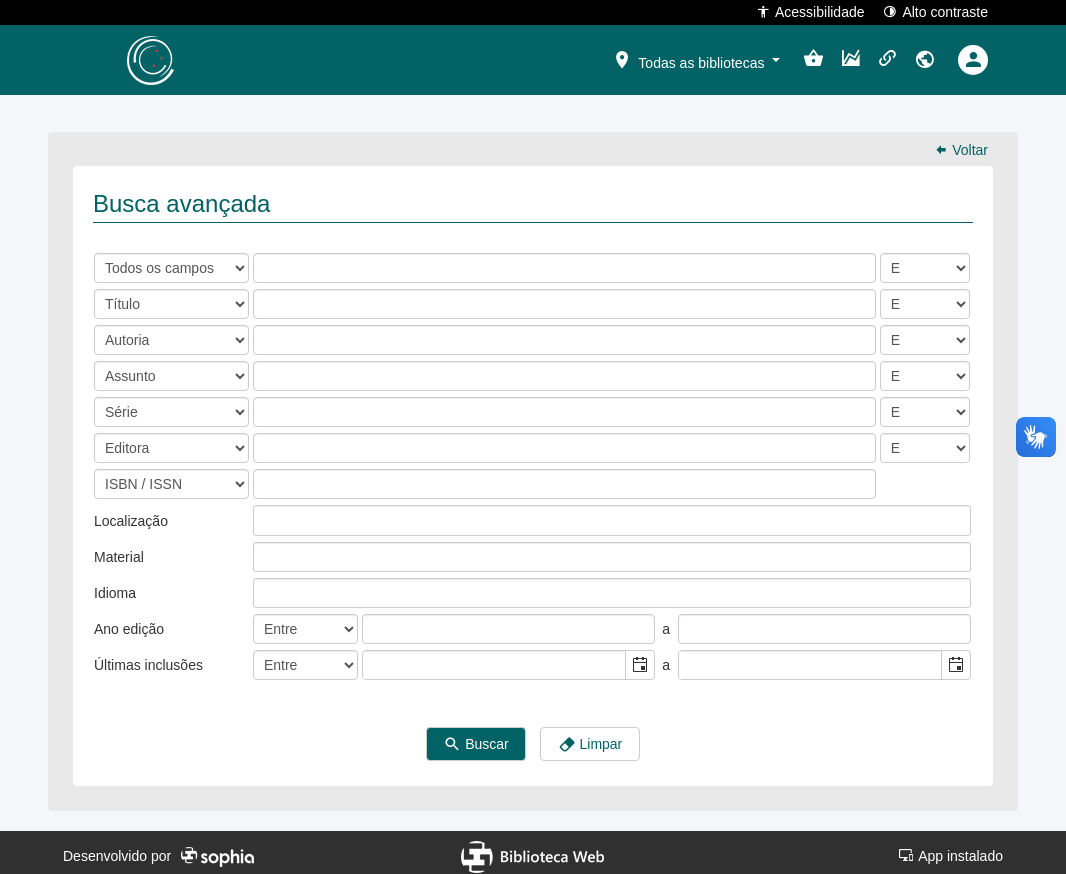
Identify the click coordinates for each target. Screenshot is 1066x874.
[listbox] (269, 513)
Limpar (590, 738)
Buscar (475, 738)
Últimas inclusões (148, 658)
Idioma (115, 586)
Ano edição (129, 622)
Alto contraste (935, 11)
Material (119, 550)
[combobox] (494, 658)
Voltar (961, 143)
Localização (131, 514)
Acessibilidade (810, 11)
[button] (696, 59)
